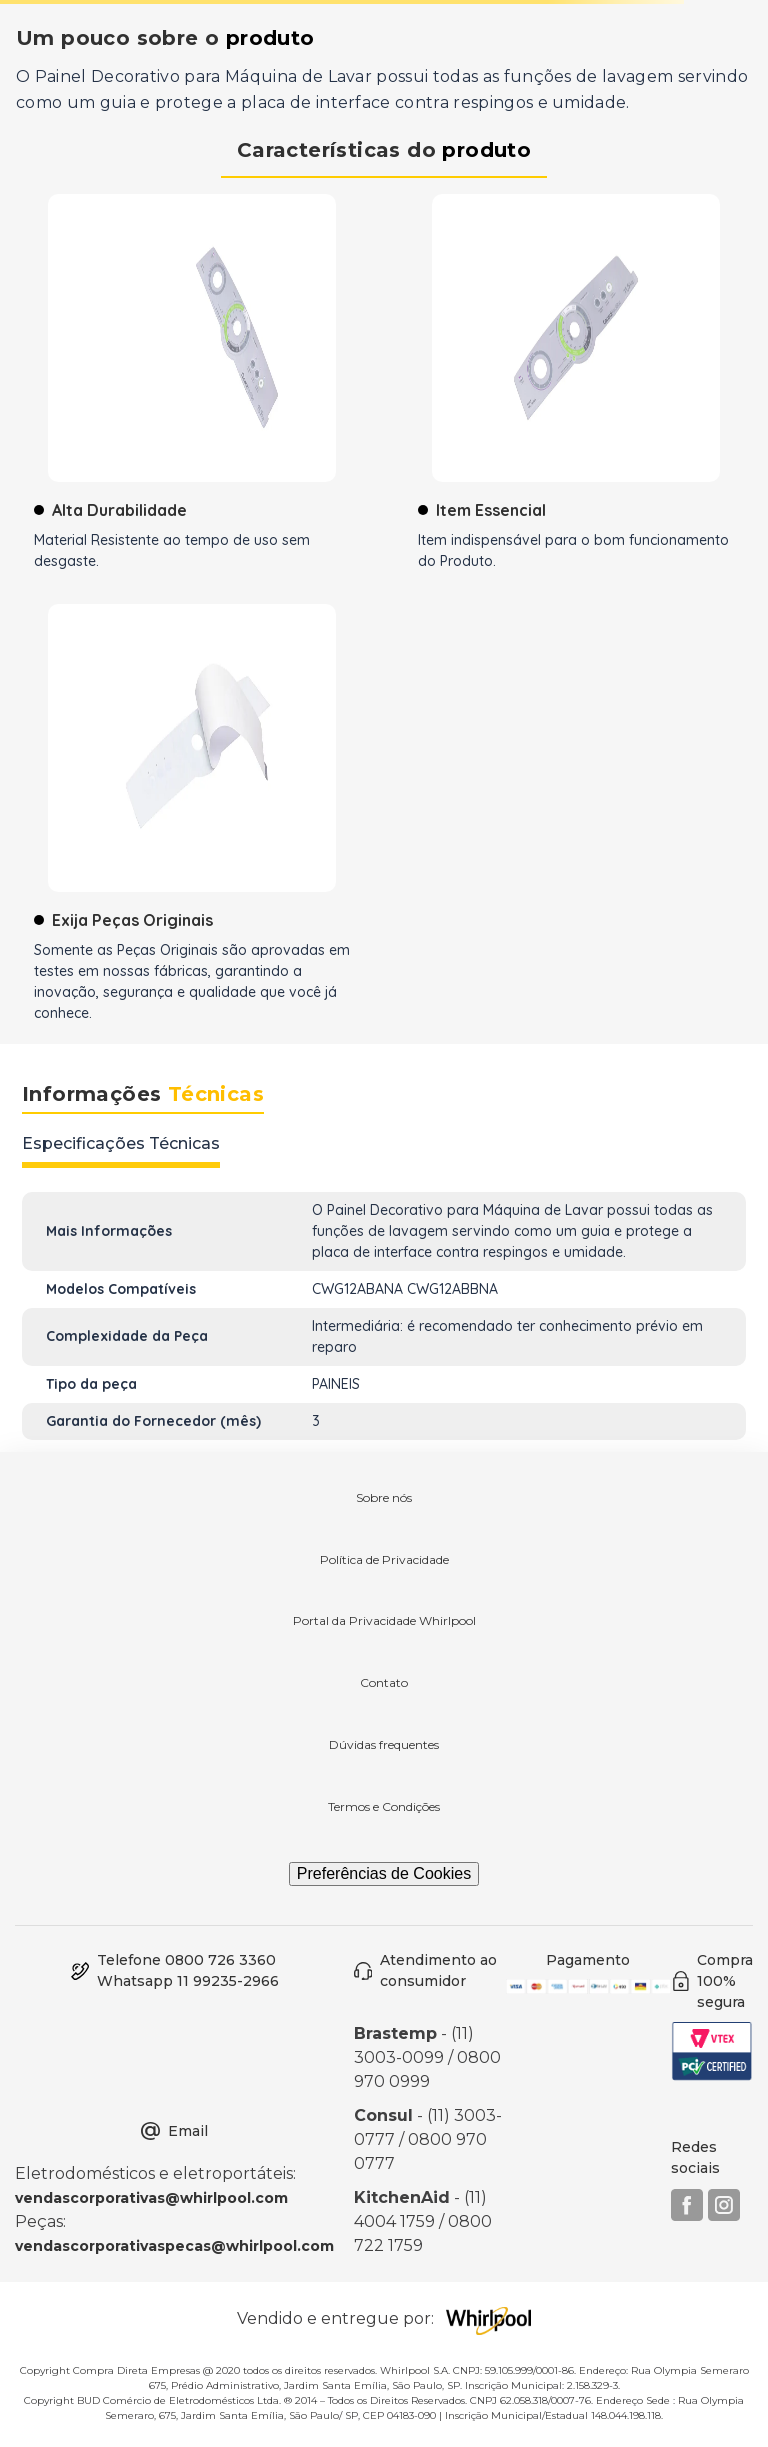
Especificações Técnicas (121, 1143)
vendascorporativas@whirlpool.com (151, 2198)
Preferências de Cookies (384, 1873)
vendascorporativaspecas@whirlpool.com (174, 2246)
